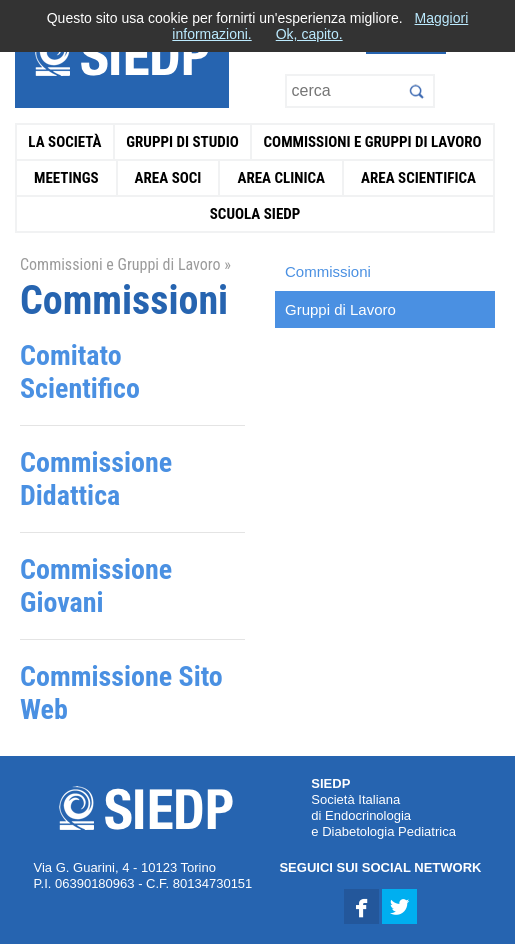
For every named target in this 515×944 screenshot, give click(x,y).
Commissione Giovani (96, 586)
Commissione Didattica (96, 479)
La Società (64, 142)
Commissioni (328, 271)
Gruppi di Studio (182, 142)
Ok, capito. (309, 34)
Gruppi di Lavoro (340, 309)
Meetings (66, 178)
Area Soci (168, 178)
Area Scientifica (418, 178)
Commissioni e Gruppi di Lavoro (373, 142)
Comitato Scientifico (80, 372)
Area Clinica (281, 178)
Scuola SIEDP (255, 214)
